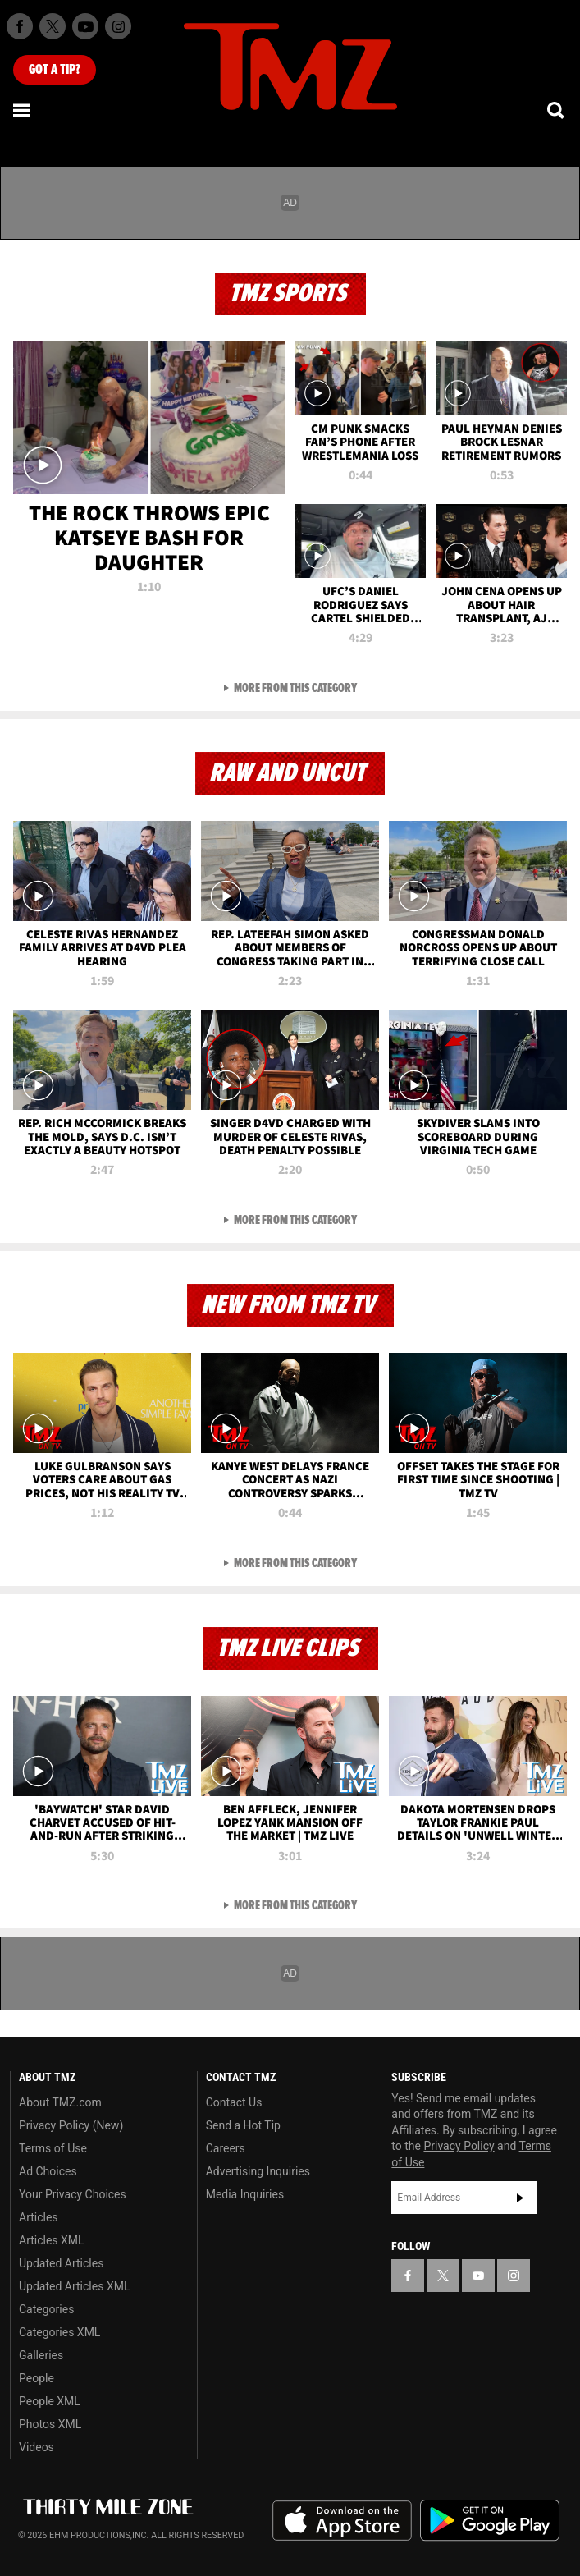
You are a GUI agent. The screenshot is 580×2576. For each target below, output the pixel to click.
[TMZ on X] (52, 26)
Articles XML (51, 2240)
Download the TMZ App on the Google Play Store (489, 2521)
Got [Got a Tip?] (54, 70)
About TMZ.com (60, 2102)
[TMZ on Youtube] (85, 26)
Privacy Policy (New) (71, 2125)
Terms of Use (53, 2148)
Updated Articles (61, 2263)
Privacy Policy (458, 2145)
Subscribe (520, 2197)
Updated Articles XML (74, 2286)
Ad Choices (48, 2171)
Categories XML (59, 2332)
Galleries (41, 2355)
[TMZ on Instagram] (118, 26)
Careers (225, 2148)
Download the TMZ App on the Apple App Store (342, 2521)
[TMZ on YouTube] (478, 2275)
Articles (38, 2217)
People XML (49, 2401)
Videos (36, 2447)
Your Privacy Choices (72, 2194)
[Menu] (23, 110)
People (36, 2378)
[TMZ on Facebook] (20, 26)
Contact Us (234, 2102)
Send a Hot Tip (243, 2125)
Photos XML (50, 2424)
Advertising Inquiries (258, 2171)
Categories (46, 2309)
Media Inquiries (245, 2194)
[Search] (557, 110)
